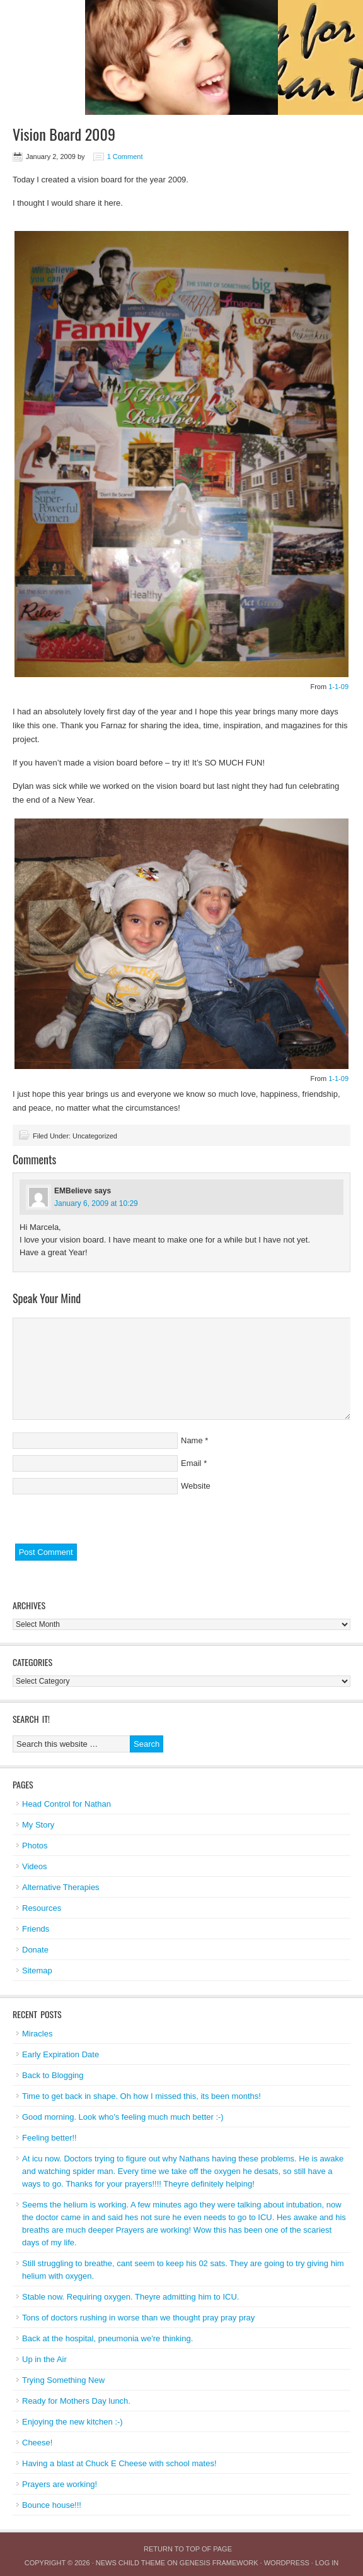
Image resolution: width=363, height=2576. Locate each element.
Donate (35, 1949)
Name (192, 1440)
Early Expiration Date (60, 2054)
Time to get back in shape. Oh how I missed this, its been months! (141, 2096)
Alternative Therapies (61, 1887)
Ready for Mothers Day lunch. (76, 2401)
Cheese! (37, 2442)
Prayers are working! (59, 2484)
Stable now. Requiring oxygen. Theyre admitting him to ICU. (130, 2296)
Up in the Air (44, 2359)
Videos (34, 1866)
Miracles (37, 2033)
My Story (38, 1824)
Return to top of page (188, 2549)
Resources (41, 1908)
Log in (326, 2563)
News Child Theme (130, 2563)
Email (191, 1463)
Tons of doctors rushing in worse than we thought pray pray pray (138, 2317)
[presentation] (108, 1519)
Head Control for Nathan (66, 1804)
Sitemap (37, 1970)
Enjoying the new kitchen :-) (72, 2421)
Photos (34, 1845)
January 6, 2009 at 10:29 (96, 1203)
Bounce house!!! (51, 2505)
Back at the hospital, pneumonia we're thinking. (107, 2338)
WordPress (286, 2563)
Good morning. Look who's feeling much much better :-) (123, 2117)
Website (195, 1486)
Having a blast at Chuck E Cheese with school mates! (119, 2463)
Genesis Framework (219, 2563)
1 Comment (125, 156)
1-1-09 (338, 686)
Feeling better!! (49, 2137)
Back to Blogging (53, 2075)
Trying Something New (63, 2380)
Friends (35, 1929)
